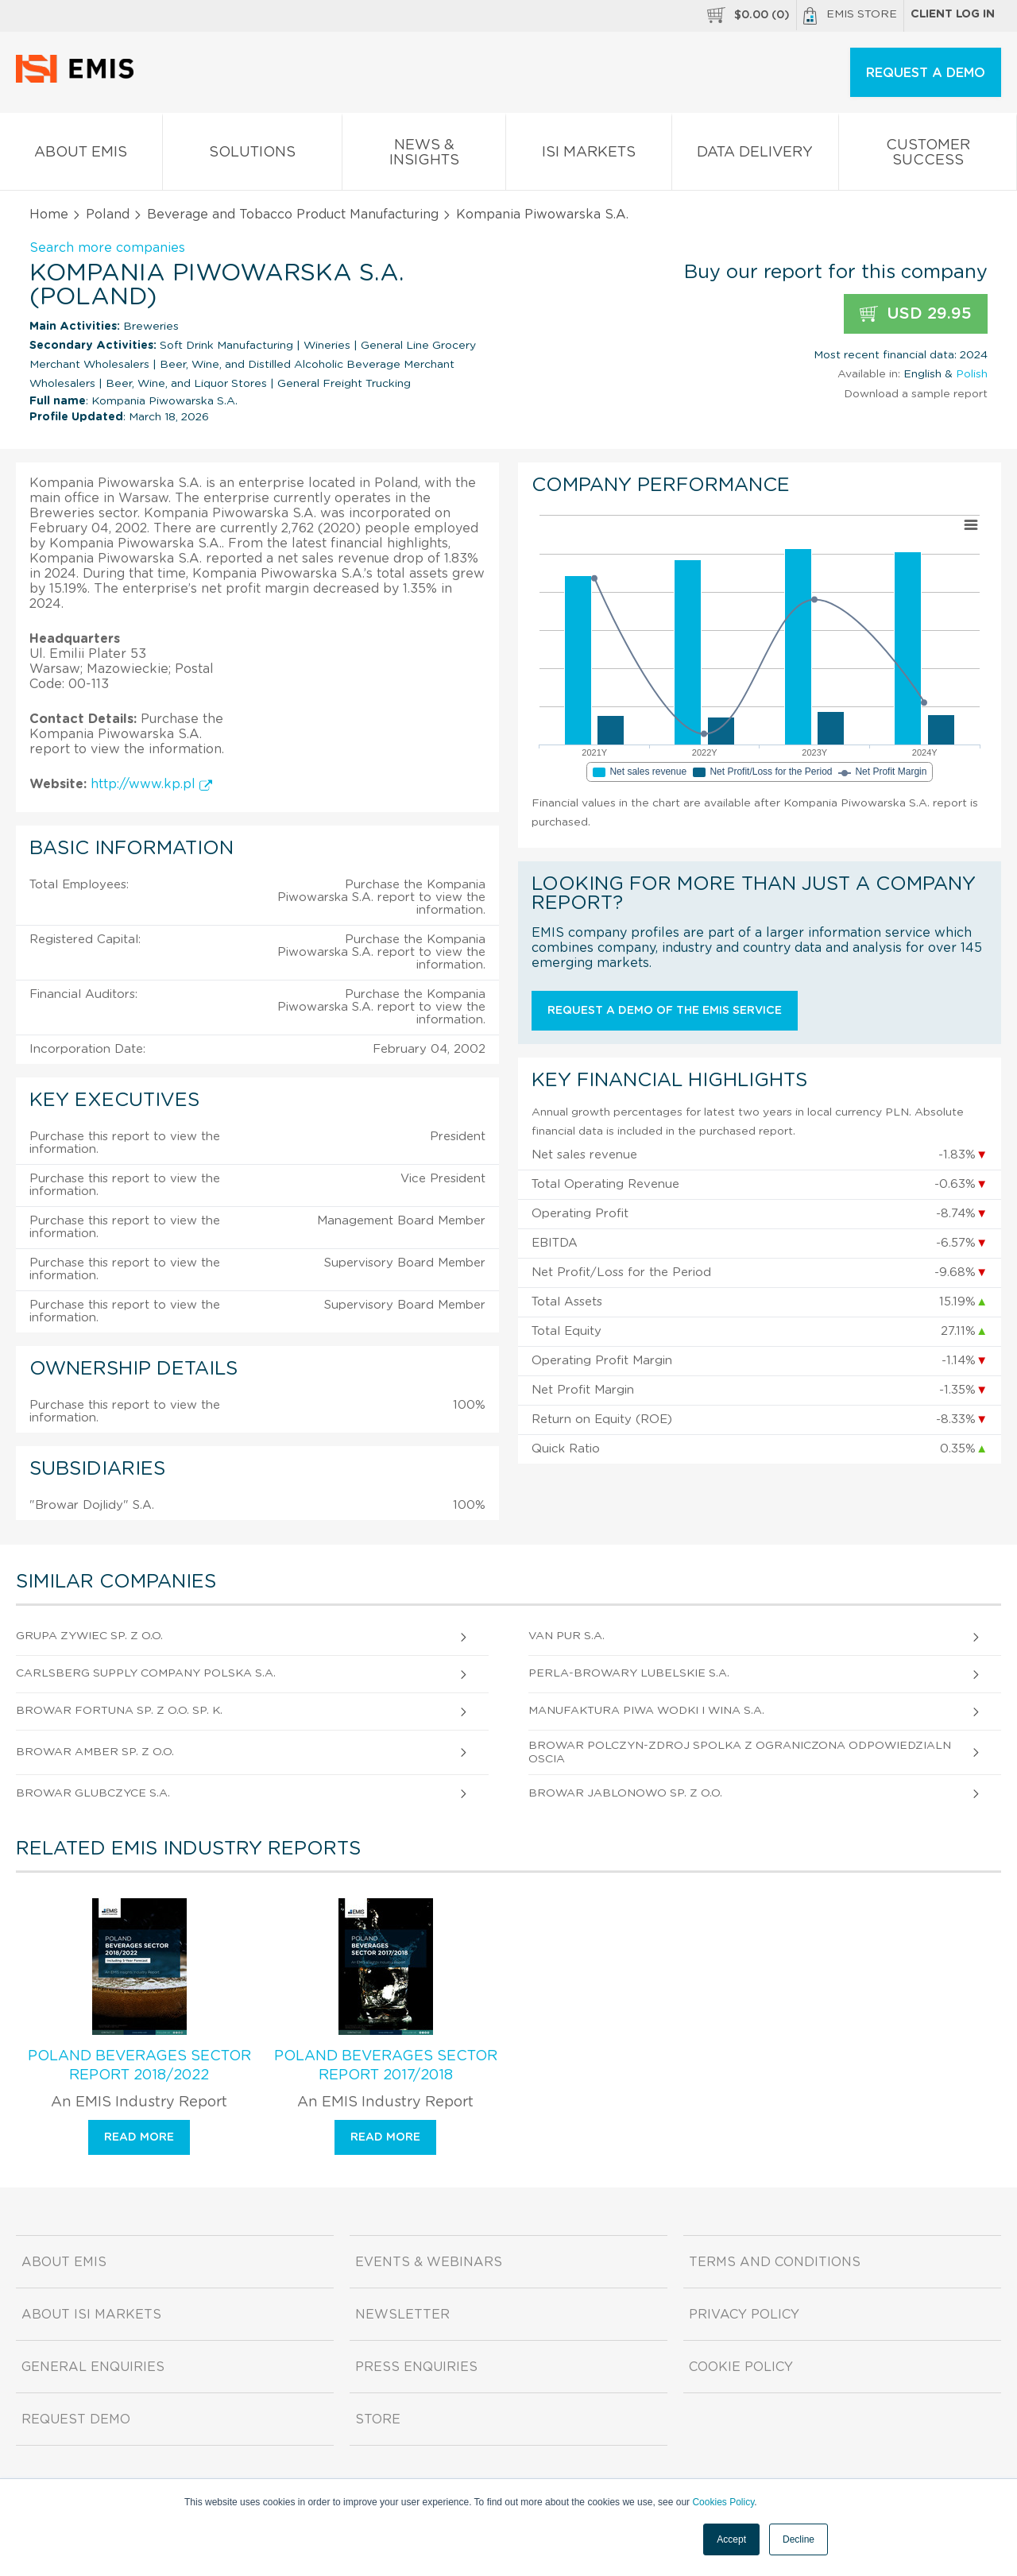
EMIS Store (850, 16)
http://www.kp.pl (151, 784)
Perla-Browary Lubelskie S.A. (628, 1673)
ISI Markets (588, 155)
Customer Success (927, 155)
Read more (139, 2137)
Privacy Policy (744, 2314)
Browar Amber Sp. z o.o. (95, 1752)
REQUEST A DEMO (925, 73)
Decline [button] (798, 2539)
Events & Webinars (428, 2262)
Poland (108, 214)
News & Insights (423, 155)
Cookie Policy (741, 2367)
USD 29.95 (916, 314)
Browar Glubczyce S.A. (93, 1793)
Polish (972, 374)
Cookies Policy (723, 2502)
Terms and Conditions (774, 2262)
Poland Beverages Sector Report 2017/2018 (385, 2066)
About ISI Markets (91, 2314)
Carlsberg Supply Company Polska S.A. (146, 1673)
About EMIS (81, 155)
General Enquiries (92, 2367)
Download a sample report (916, 394)
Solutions (253, 155)
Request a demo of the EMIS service (664, 1010)
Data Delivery (755, 155)
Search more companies (107, 248)
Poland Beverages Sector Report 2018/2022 (139, 2066)
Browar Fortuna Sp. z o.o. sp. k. (119, 1710)
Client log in (953, 14)
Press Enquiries (416, 2367)
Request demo (75, 2419)
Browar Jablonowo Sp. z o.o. (625, 1793)
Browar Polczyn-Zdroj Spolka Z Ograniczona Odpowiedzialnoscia (739, 1752)
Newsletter (402, 2314)
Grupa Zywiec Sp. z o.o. (89, 1636)
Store (377, 2419)
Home (48, 214)
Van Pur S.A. (566, 1636)
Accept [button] (731, 2539)
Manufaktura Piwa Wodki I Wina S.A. (646, 1710)
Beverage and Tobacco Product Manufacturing (293, 214)
